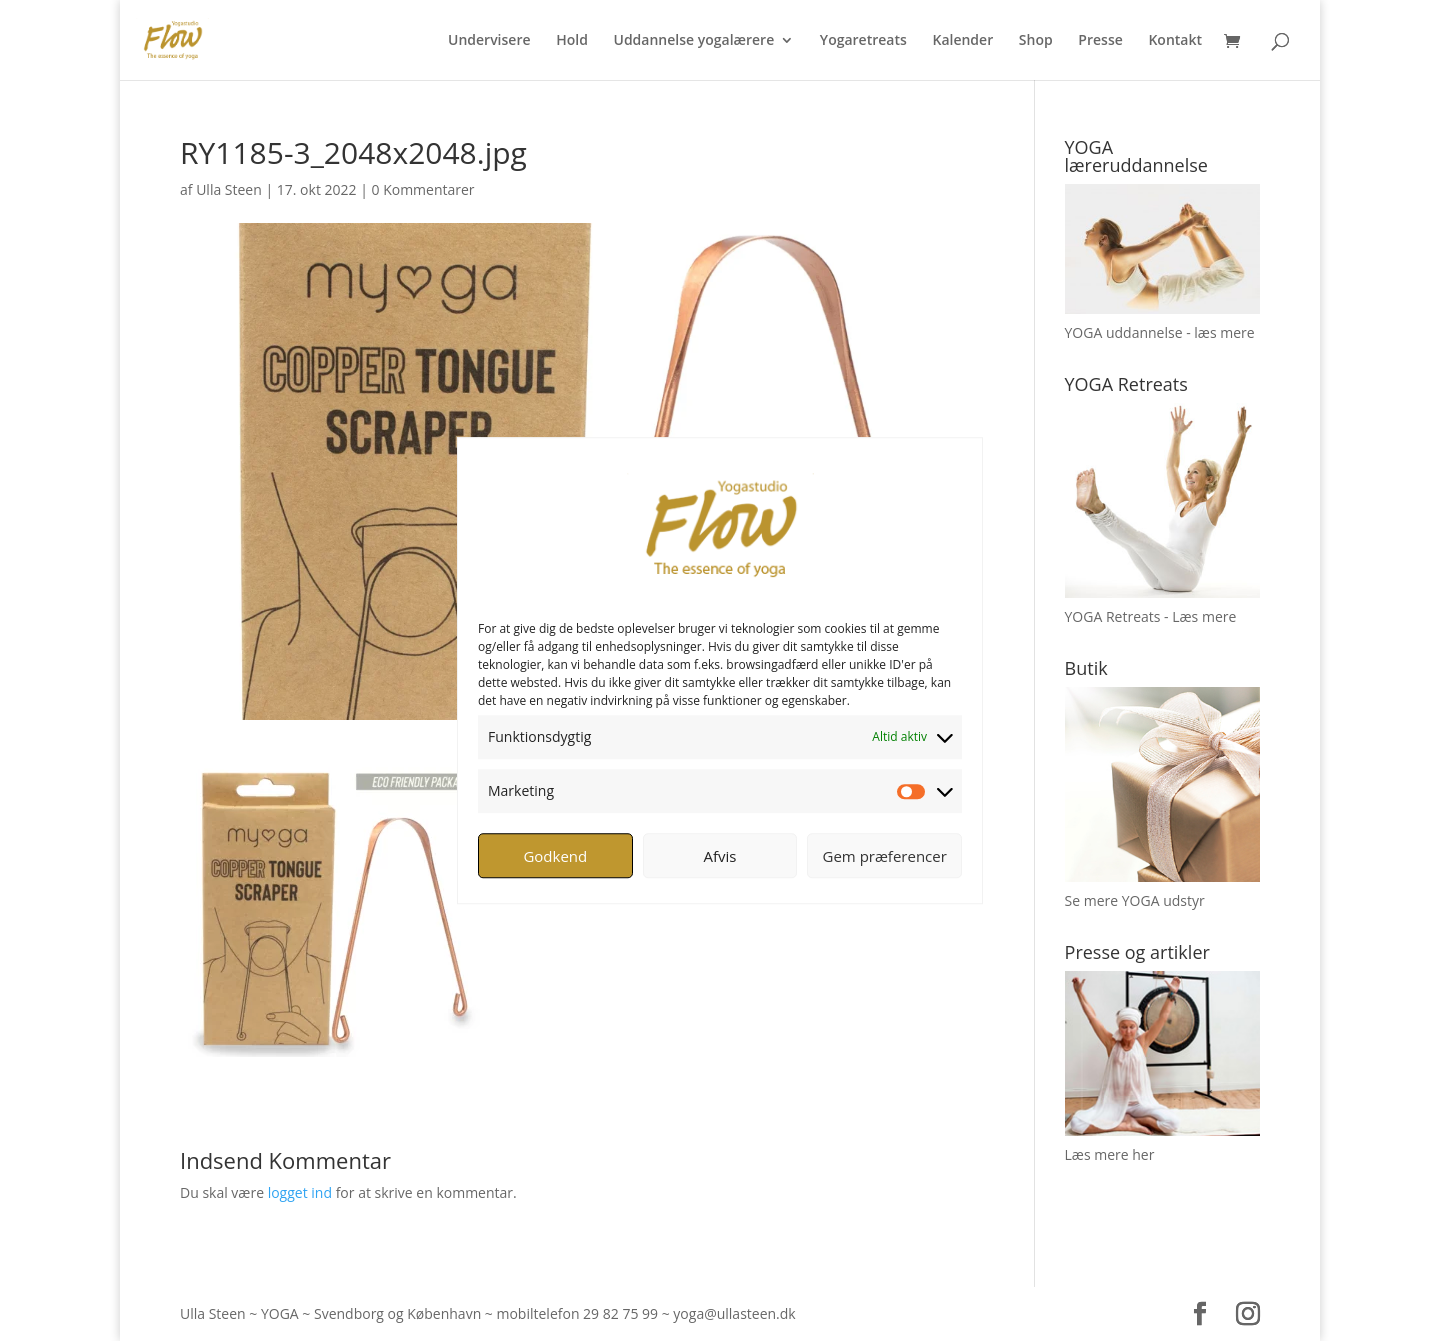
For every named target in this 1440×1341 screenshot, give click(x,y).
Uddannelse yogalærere (693, 41)
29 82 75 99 (620, 1313)
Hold (572, 41)
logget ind (300, 1192)
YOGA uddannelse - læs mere (1160, 332)
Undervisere (489, 41)
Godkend (555, 856)
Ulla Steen (229, 189)
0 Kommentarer (423, 189)
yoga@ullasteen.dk (734, 1313)
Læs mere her (1110, 1154)
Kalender (962, 41)
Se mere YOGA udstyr (1135, 900)
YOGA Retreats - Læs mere (1151, 616)
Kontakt (1175, 41)
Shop (1036, 41)
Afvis (720, 856)
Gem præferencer (885, 856)
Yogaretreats (863, 41)
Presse (1100, 41)
